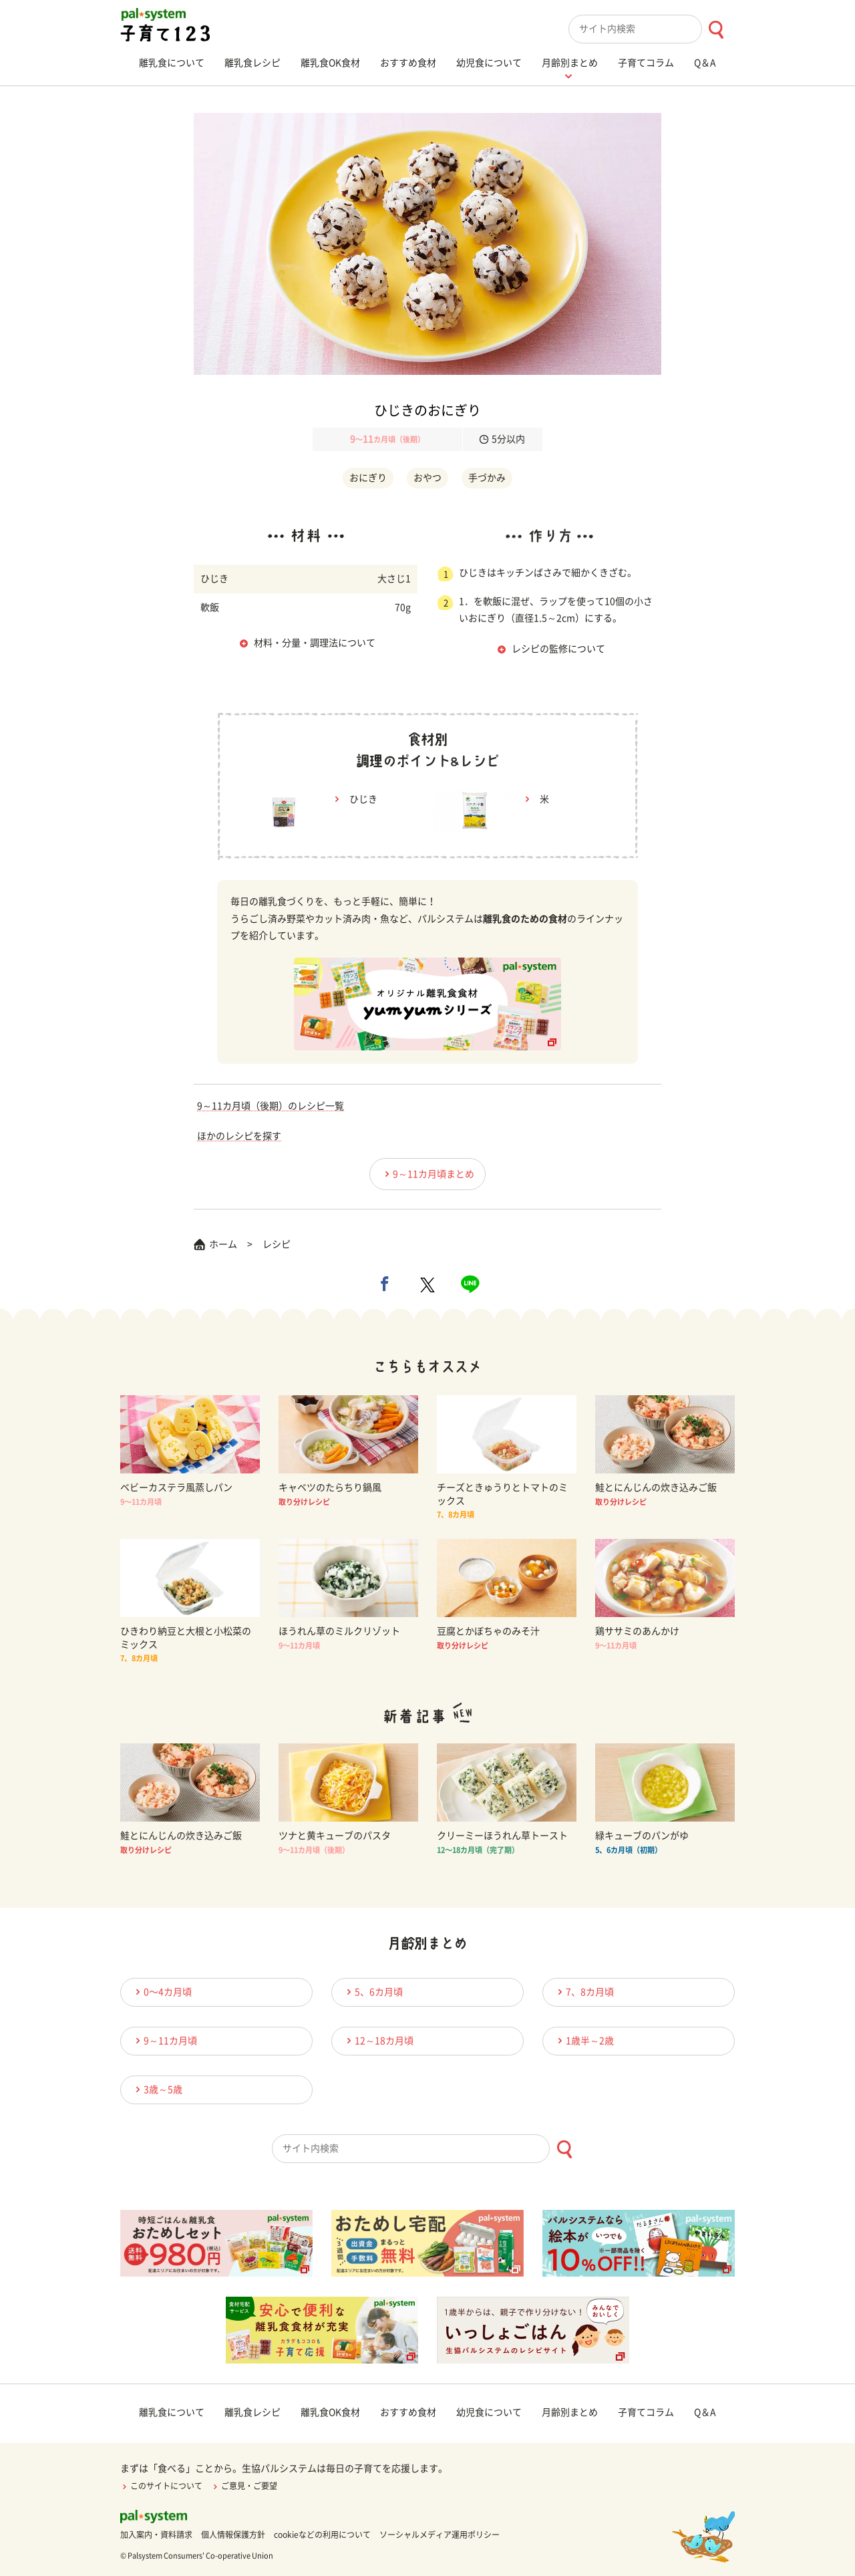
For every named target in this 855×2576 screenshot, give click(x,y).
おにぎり (368, 477)
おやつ (427, 477)
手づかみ (487, 477)
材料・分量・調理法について (314, 643)
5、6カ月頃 (373, 1991)
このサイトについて (161, 2486)
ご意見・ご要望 (244, 2486)
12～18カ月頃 (378, 2040)
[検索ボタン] (716, 30)
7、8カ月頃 (584, 1991)
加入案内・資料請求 (156, 2535)
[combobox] (651, 29)
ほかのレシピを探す (239, 1136)
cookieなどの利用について (322, 2535)
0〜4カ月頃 (162, 1991)
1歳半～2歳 (584, 2040)
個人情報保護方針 (233, 2535)
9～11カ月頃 (164, 2040)
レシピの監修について (558, 649)
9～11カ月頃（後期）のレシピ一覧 (270, 1106)
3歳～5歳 (157, 2089)
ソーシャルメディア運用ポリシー (439, 2535)
